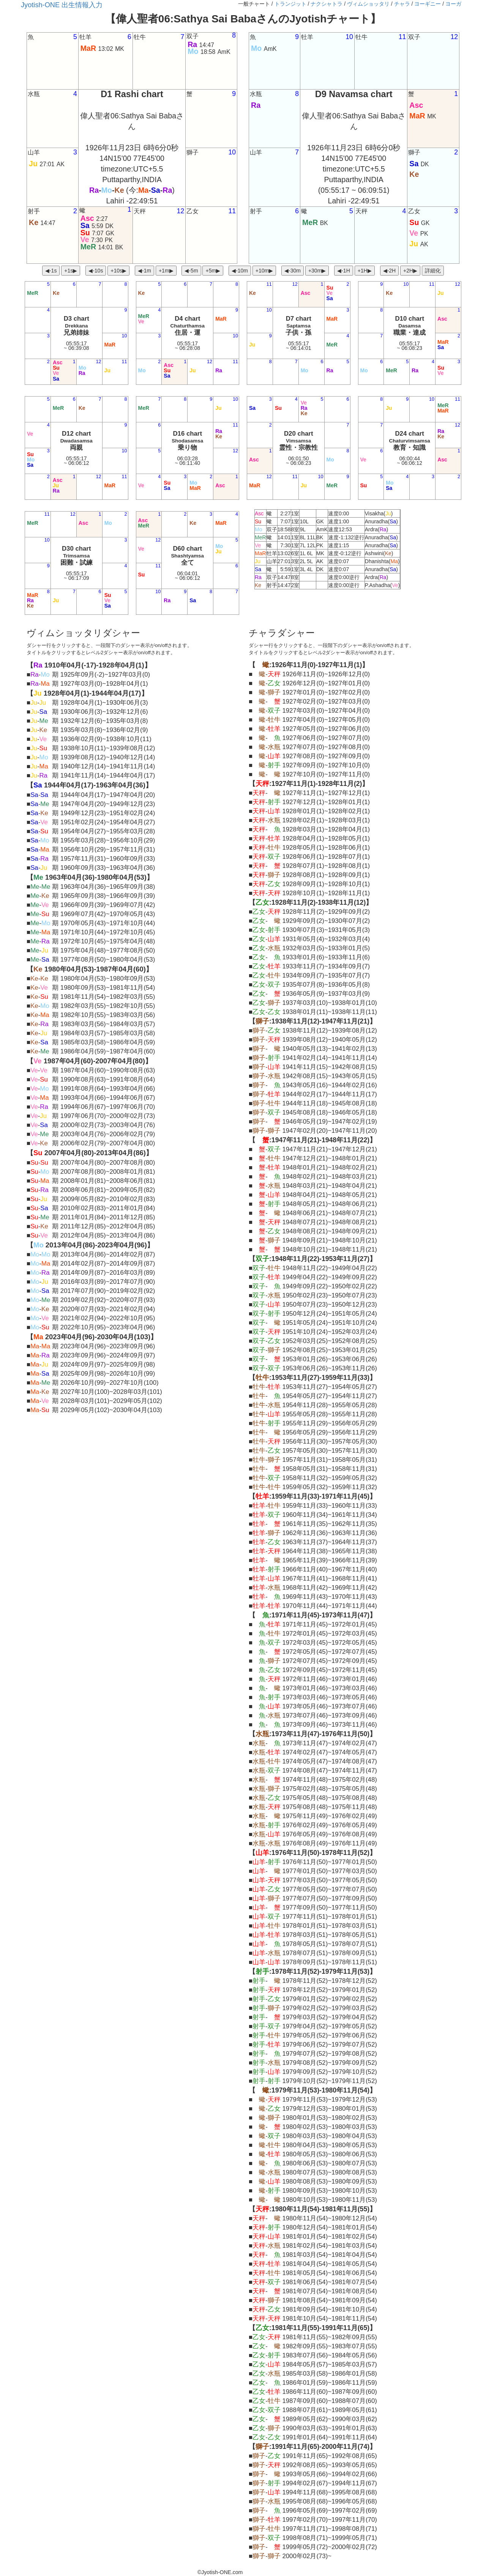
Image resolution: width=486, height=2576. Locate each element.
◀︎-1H (343, 271)
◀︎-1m (144, 271)
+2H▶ (410, 271)
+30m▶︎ (317, 271)
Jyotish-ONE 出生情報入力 (62, 5)
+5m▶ (212, 271)
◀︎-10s (95, 271)
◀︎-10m (240, 271)
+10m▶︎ (264, 271)
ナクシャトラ (326, 4)
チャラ (402, 4)
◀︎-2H (389, 271)
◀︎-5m (191, 271)
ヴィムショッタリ (368, 4)
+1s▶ (70, 271)
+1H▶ (365, 271)
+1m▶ (166, 271)
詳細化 (433, 271)
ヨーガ (453, 4)
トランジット (290, 4)
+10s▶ (118, 271)
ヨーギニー (427, 4)
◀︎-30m (292, 271)
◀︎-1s (51, 271)
